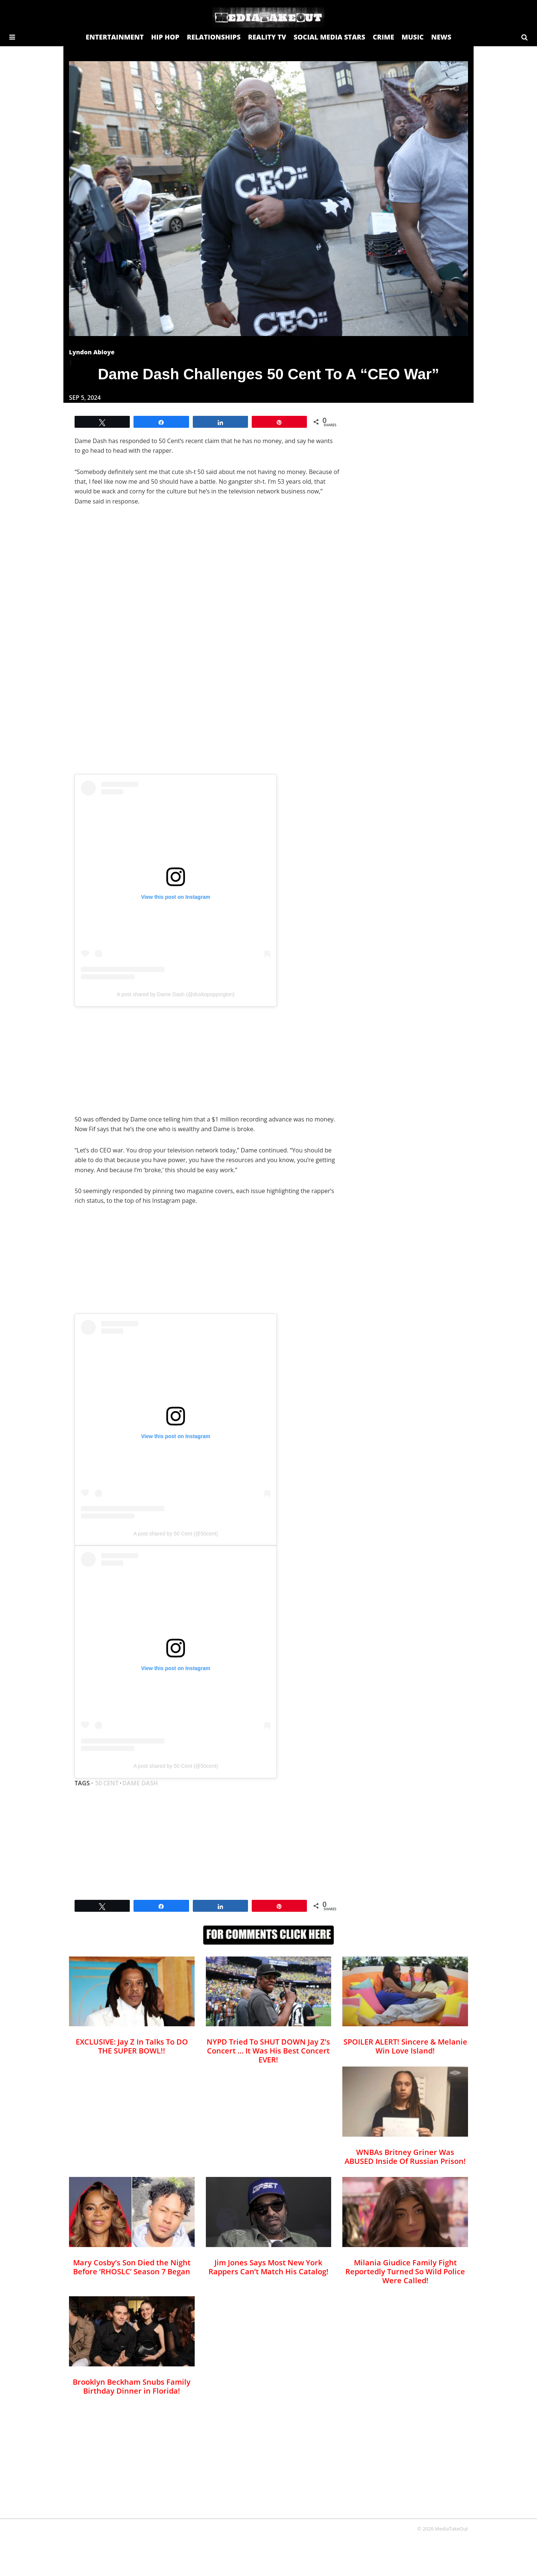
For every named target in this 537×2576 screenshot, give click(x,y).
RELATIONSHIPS (214, 36)
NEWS (441, 36)
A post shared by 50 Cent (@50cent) (176, 1534)
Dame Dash (140, 1783)
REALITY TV (267, 36)
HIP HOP (165, 36)
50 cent (107, 1783)
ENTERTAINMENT (115, 36)
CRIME (383, 36)
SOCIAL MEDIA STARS (329, 36)
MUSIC (413, 36)
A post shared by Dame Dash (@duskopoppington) (176, 994)
